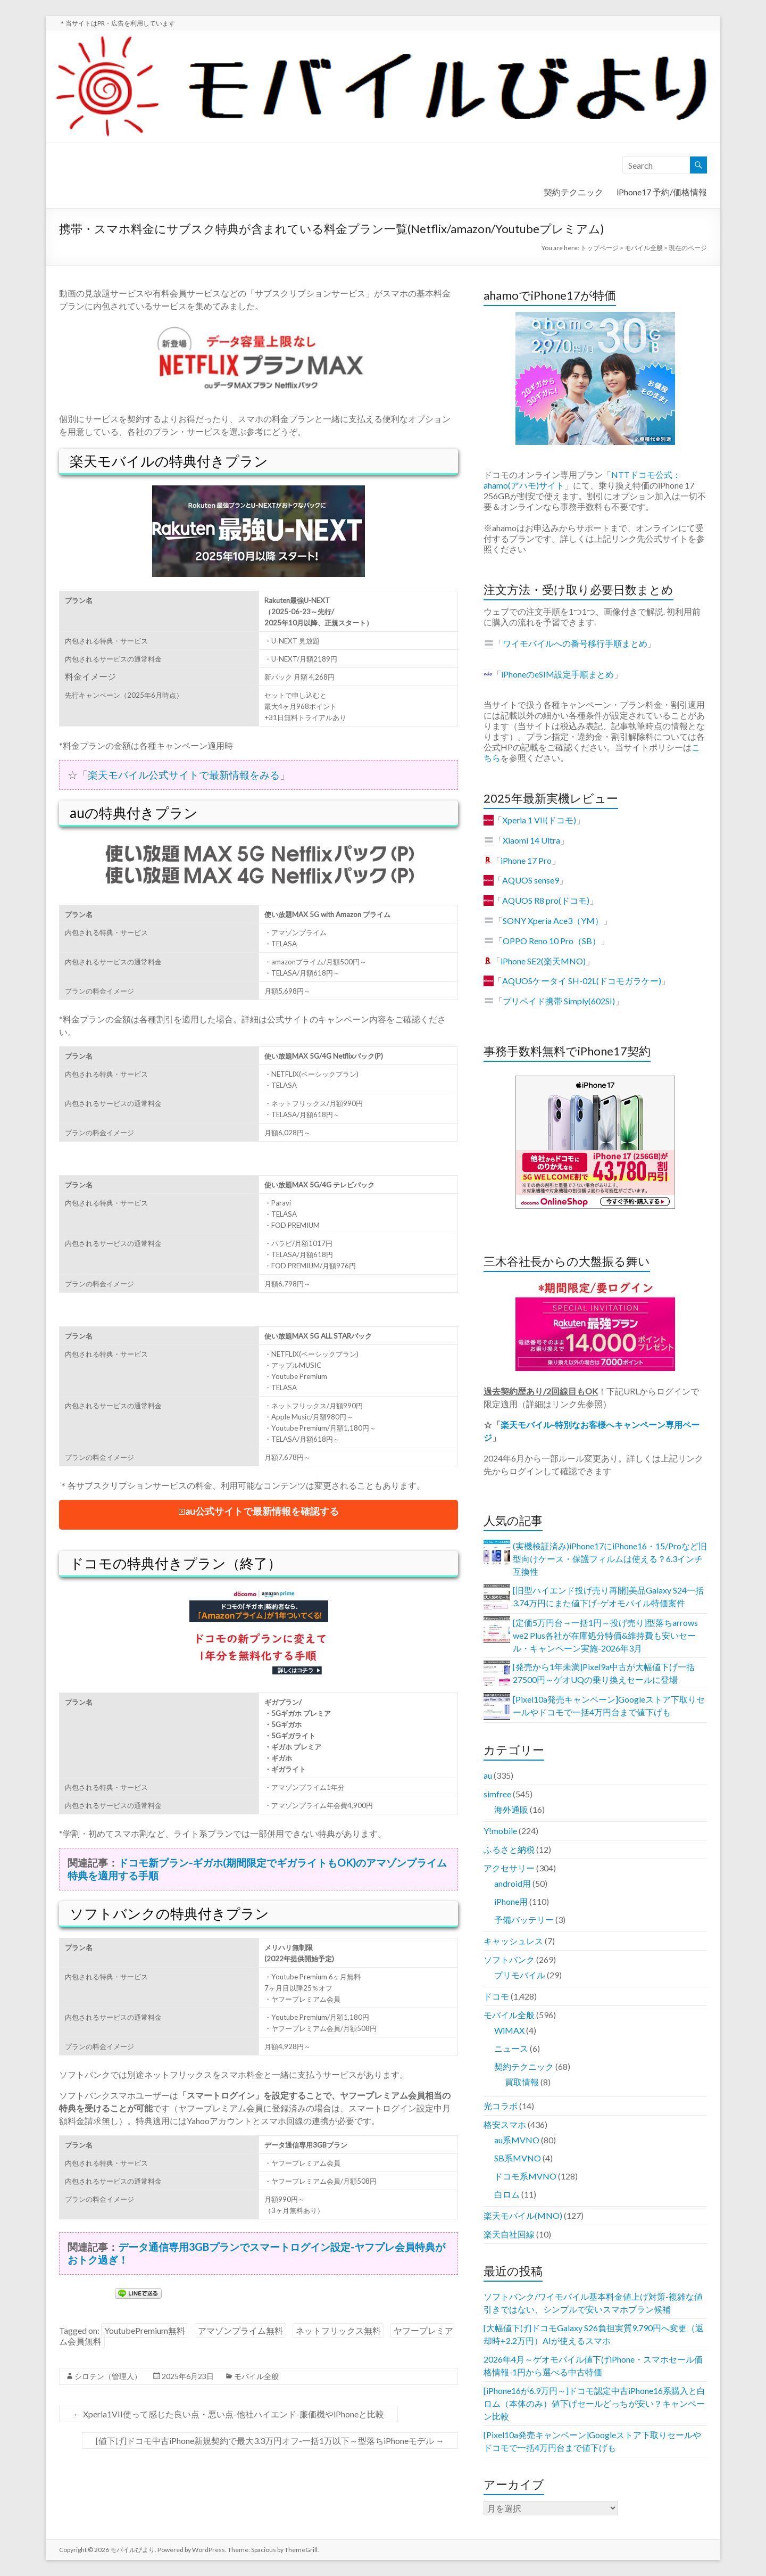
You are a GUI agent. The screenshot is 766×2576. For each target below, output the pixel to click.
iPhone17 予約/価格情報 (662, 192)
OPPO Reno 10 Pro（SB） (552, 941)
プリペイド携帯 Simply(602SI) (559, 1001)
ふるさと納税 (509, 1849)
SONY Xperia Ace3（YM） (553, 920)
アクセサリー (509, 1868)
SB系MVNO (517, 2158)
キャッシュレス (513, 1941)
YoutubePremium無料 (144, 2330)
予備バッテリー (524, 1919)
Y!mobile (500, 1831)
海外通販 (511, 1809)
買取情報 (522, 2082)
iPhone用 (511, 1901)
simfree (497, 1794)
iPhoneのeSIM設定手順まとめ (557, 674)
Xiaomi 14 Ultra (531, 840)
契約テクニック (573, 192)
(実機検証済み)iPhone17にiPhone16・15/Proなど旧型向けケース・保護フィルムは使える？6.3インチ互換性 (610, 1558)
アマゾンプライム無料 (240, 2330)
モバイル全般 (256, 2376)
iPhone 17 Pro (526, 860)
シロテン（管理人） (107, 2376)
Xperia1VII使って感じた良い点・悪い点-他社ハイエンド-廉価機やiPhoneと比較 (228, 2414)
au (488, 1775)
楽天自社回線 (509, 2234)
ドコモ (496, 1996)
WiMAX (509, 2030)
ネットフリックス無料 (338, 2330)
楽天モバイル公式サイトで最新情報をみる (184, 775)
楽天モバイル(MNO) (523, 2215)
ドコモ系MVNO (525, 2176)
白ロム (507, 2194)
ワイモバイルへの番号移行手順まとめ (575, 643)
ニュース (511, 2048)
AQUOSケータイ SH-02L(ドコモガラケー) (581, 981)
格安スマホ (505, 2124)
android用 (512, 1883)
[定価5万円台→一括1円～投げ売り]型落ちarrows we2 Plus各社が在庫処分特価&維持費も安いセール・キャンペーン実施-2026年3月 (605, 1635)
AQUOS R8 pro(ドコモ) (545, 900)
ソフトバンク (509, 1959)
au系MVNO (516, 2140)
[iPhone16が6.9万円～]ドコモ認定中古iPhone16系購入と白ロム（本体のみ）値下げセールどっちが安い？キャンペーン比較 (594, 2403)
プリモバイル (519, 1975)
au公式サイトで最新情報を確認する (262, 1511)
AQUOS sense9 (530, 880)
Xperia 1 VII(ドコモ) (539, 820)
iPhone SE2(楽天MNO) (543, 961)
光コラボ (501, 2106)
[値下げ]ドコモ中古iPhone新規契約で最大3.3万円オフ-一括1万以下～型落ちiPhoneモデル (270, 2440)
